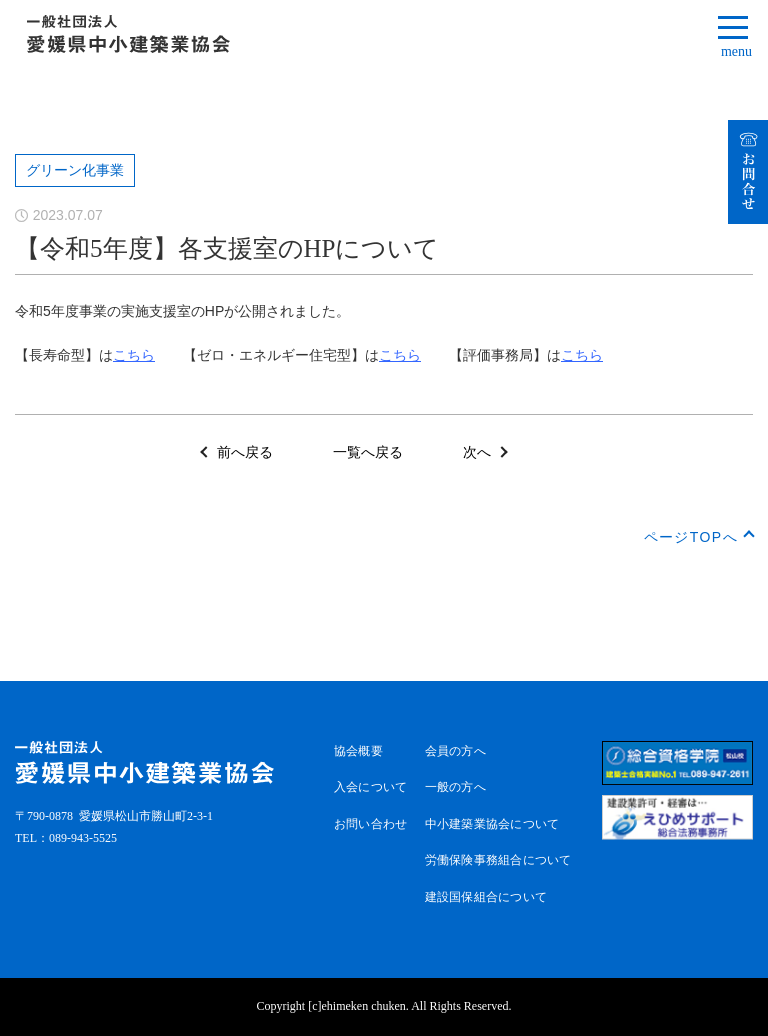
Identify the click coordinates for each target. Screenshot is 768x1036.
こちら (134, 355)
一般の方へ (455, 787)
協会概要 (358, 751)
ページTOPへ (691, 537)
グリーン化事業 (75, 170)
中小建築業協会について (492, 824)
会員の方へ (455, 751)
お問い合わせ (370, 824)
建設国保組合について (486, 897)
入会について (370, 787)
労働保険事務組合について (498, 860)
